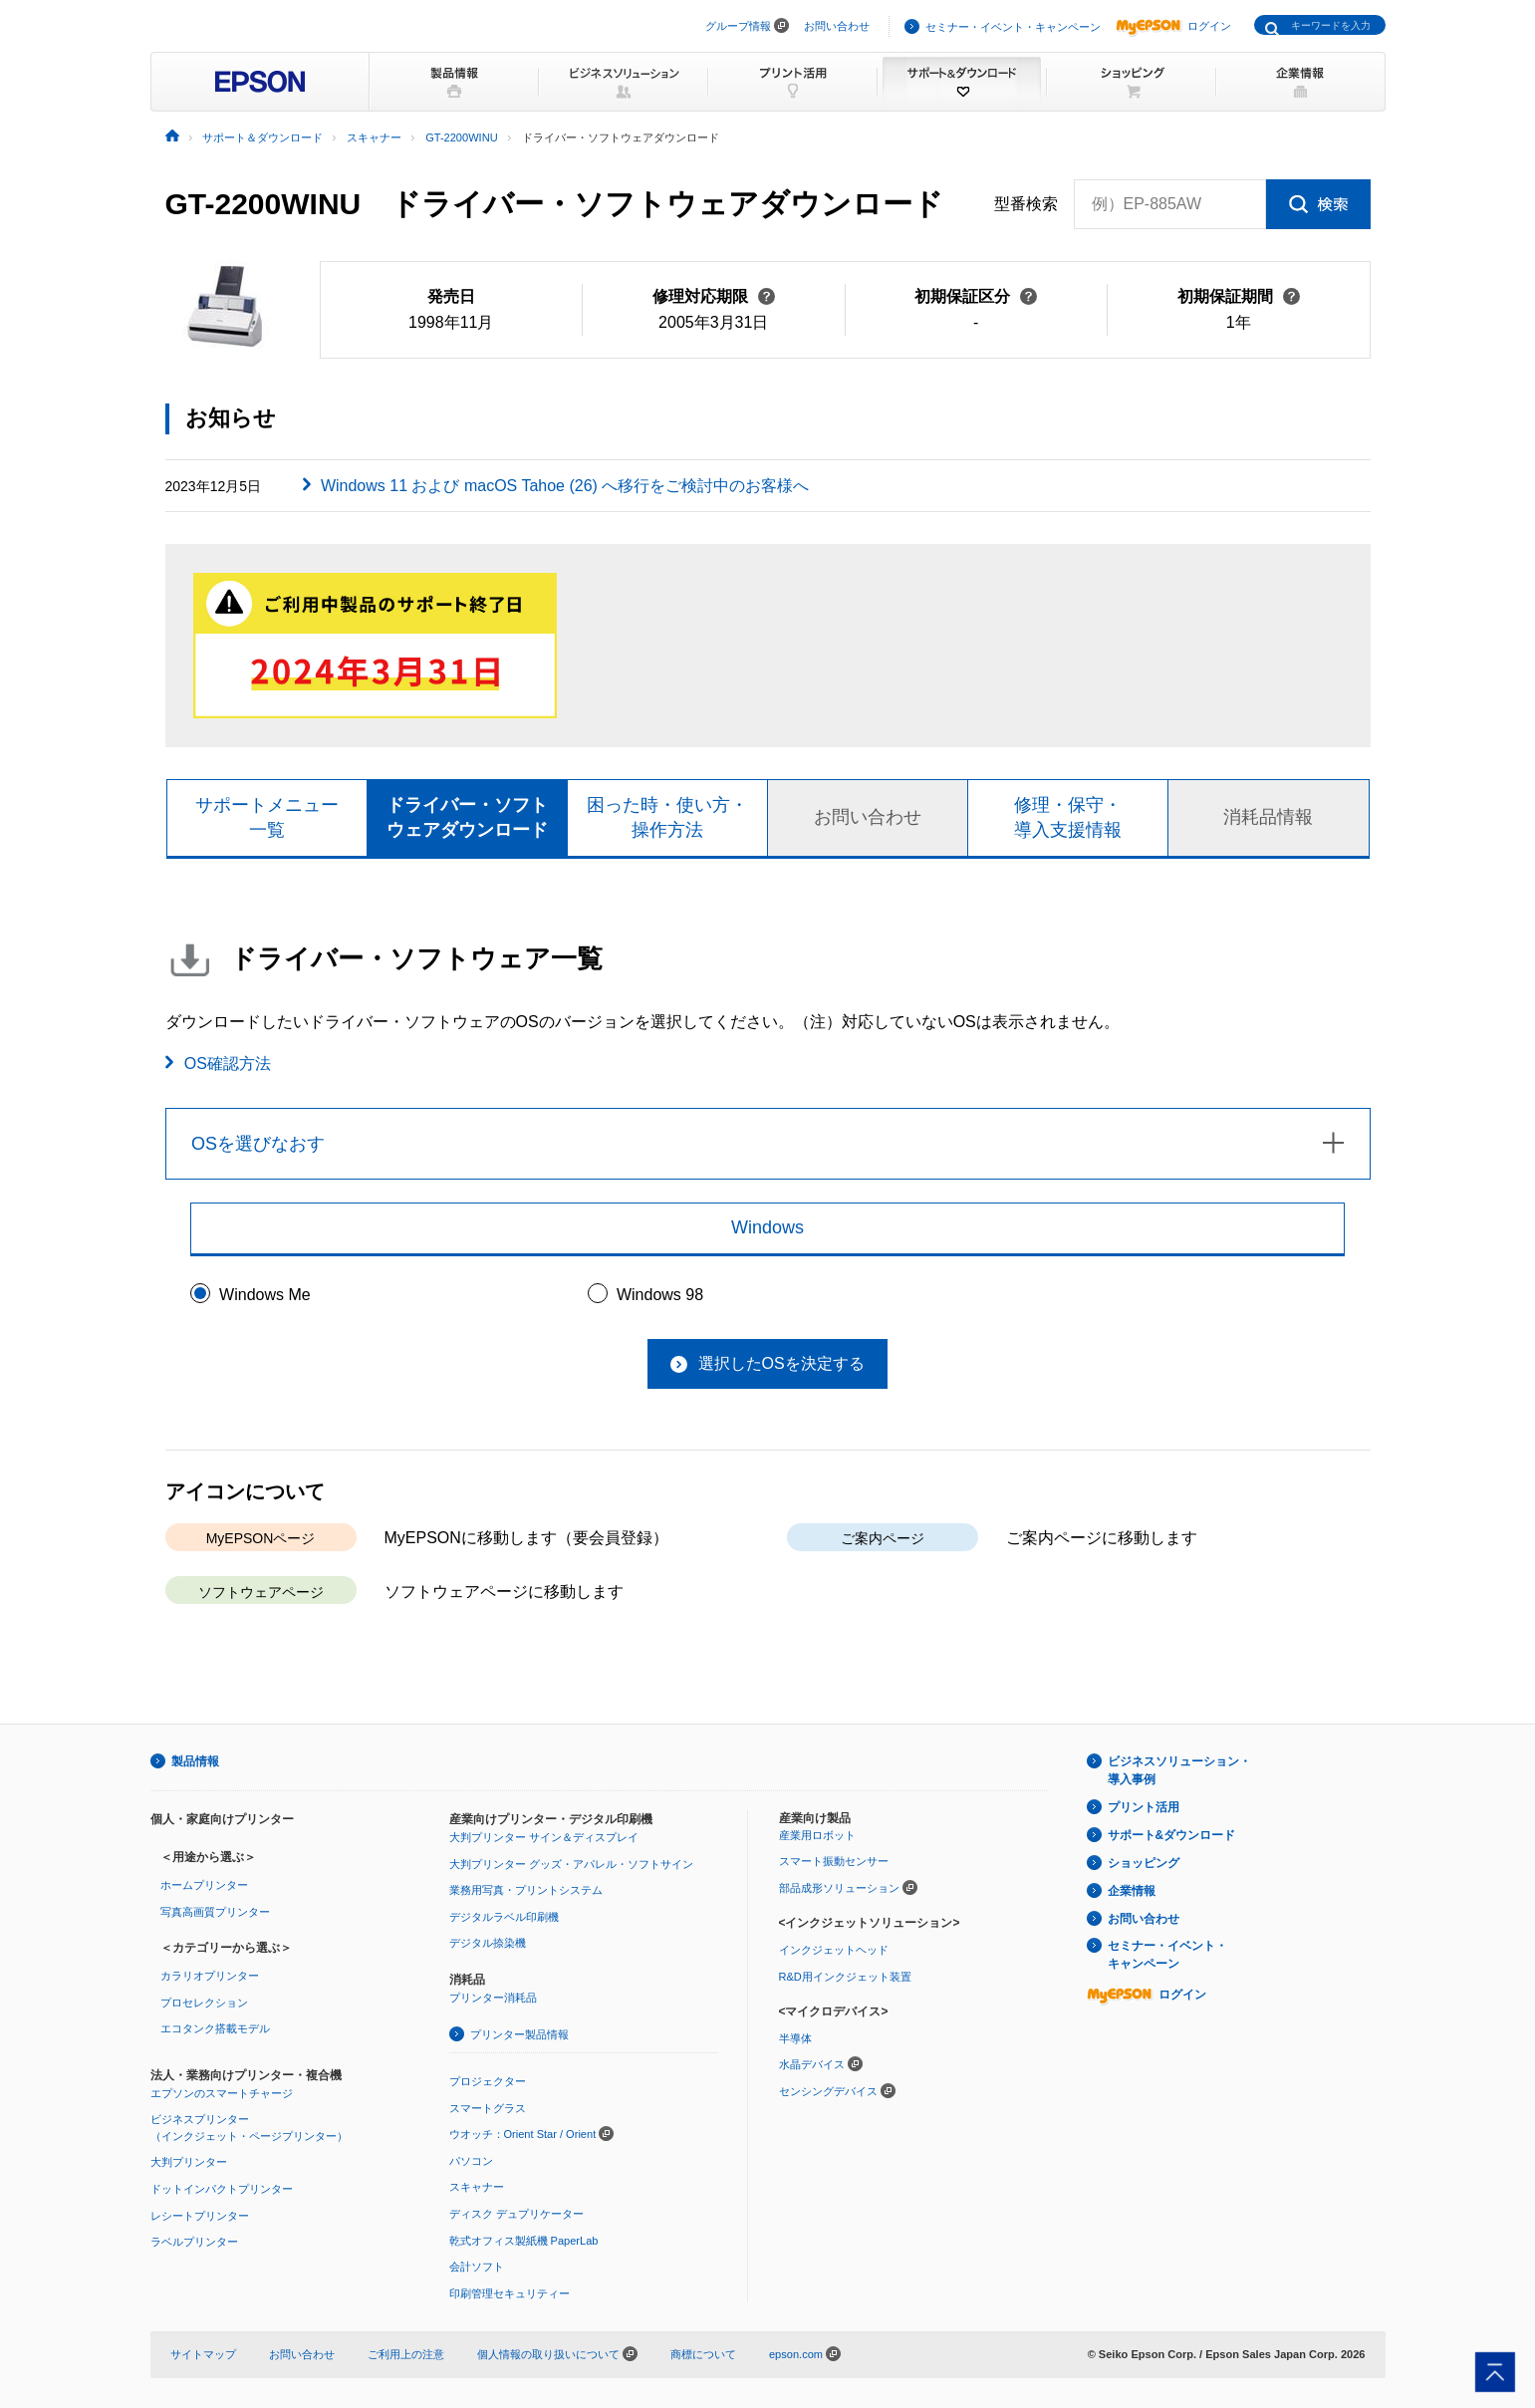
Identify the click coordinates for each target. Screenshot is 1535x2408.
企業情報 (1131, 1891)
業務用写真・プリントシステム (526, 1890)
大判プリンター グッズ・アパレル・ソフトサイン (571, 1864)
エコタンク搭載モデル (215, 2028)
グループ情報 (738, 26)
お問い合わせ (837, 26)
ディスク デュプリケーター (516, 2214)
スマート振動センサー (834, 1861)
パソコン (471, 2161)
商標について (703, 2354)
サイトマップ (203, 2354)
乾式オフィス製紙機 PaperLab (524, 2241)
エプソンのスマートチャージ (221, 2093)
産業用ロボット (817, 1835)
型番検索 (1026, 204)
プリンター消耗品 (493, 1998)
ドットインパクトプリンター (221, 2189)
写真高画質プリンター (215, 1912)
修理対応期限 (713, 296)
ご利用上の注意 (406, 2354)
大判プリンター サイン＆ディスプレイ (544, 1837)
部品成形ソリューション (839, 1888)
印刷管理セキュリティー (509, 2293)
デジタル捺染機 (487, 1943)
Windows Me (265, 1294)
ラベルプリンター (194, 2242)
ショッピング (1143, 1863)
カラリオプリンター (209, 1976)
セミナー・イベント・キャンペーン (1013, 27)
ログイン (1173, 26)
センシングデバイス (828, 2091)
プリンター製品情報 (519, 2034)
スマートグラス (487, 2108)
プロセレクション (204, 2002)
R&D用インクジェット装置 (845, 1977)
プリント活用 (1143, 1807)
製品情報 (195, 1761)
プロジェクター (487, 2081)
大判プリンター (188, 2162)
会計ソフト (476, 2267)
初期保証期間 (1238, 296)
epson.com (796, 2354)
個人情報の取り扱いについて (557, 2354)
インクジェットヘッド (834, 1950)
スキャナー (476, 2187)
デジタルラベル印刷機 (504, 1917)
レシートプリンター (199, 2216)
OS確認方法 (227, 1063)
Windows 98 (660, 1294)
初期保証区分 (975, 296)
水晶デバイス (812, 2064)
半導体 (795, 2038)
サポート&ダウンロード (1172, 1835)
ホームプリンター (204, 1885)
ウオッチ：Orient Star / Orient (523, 2134)
